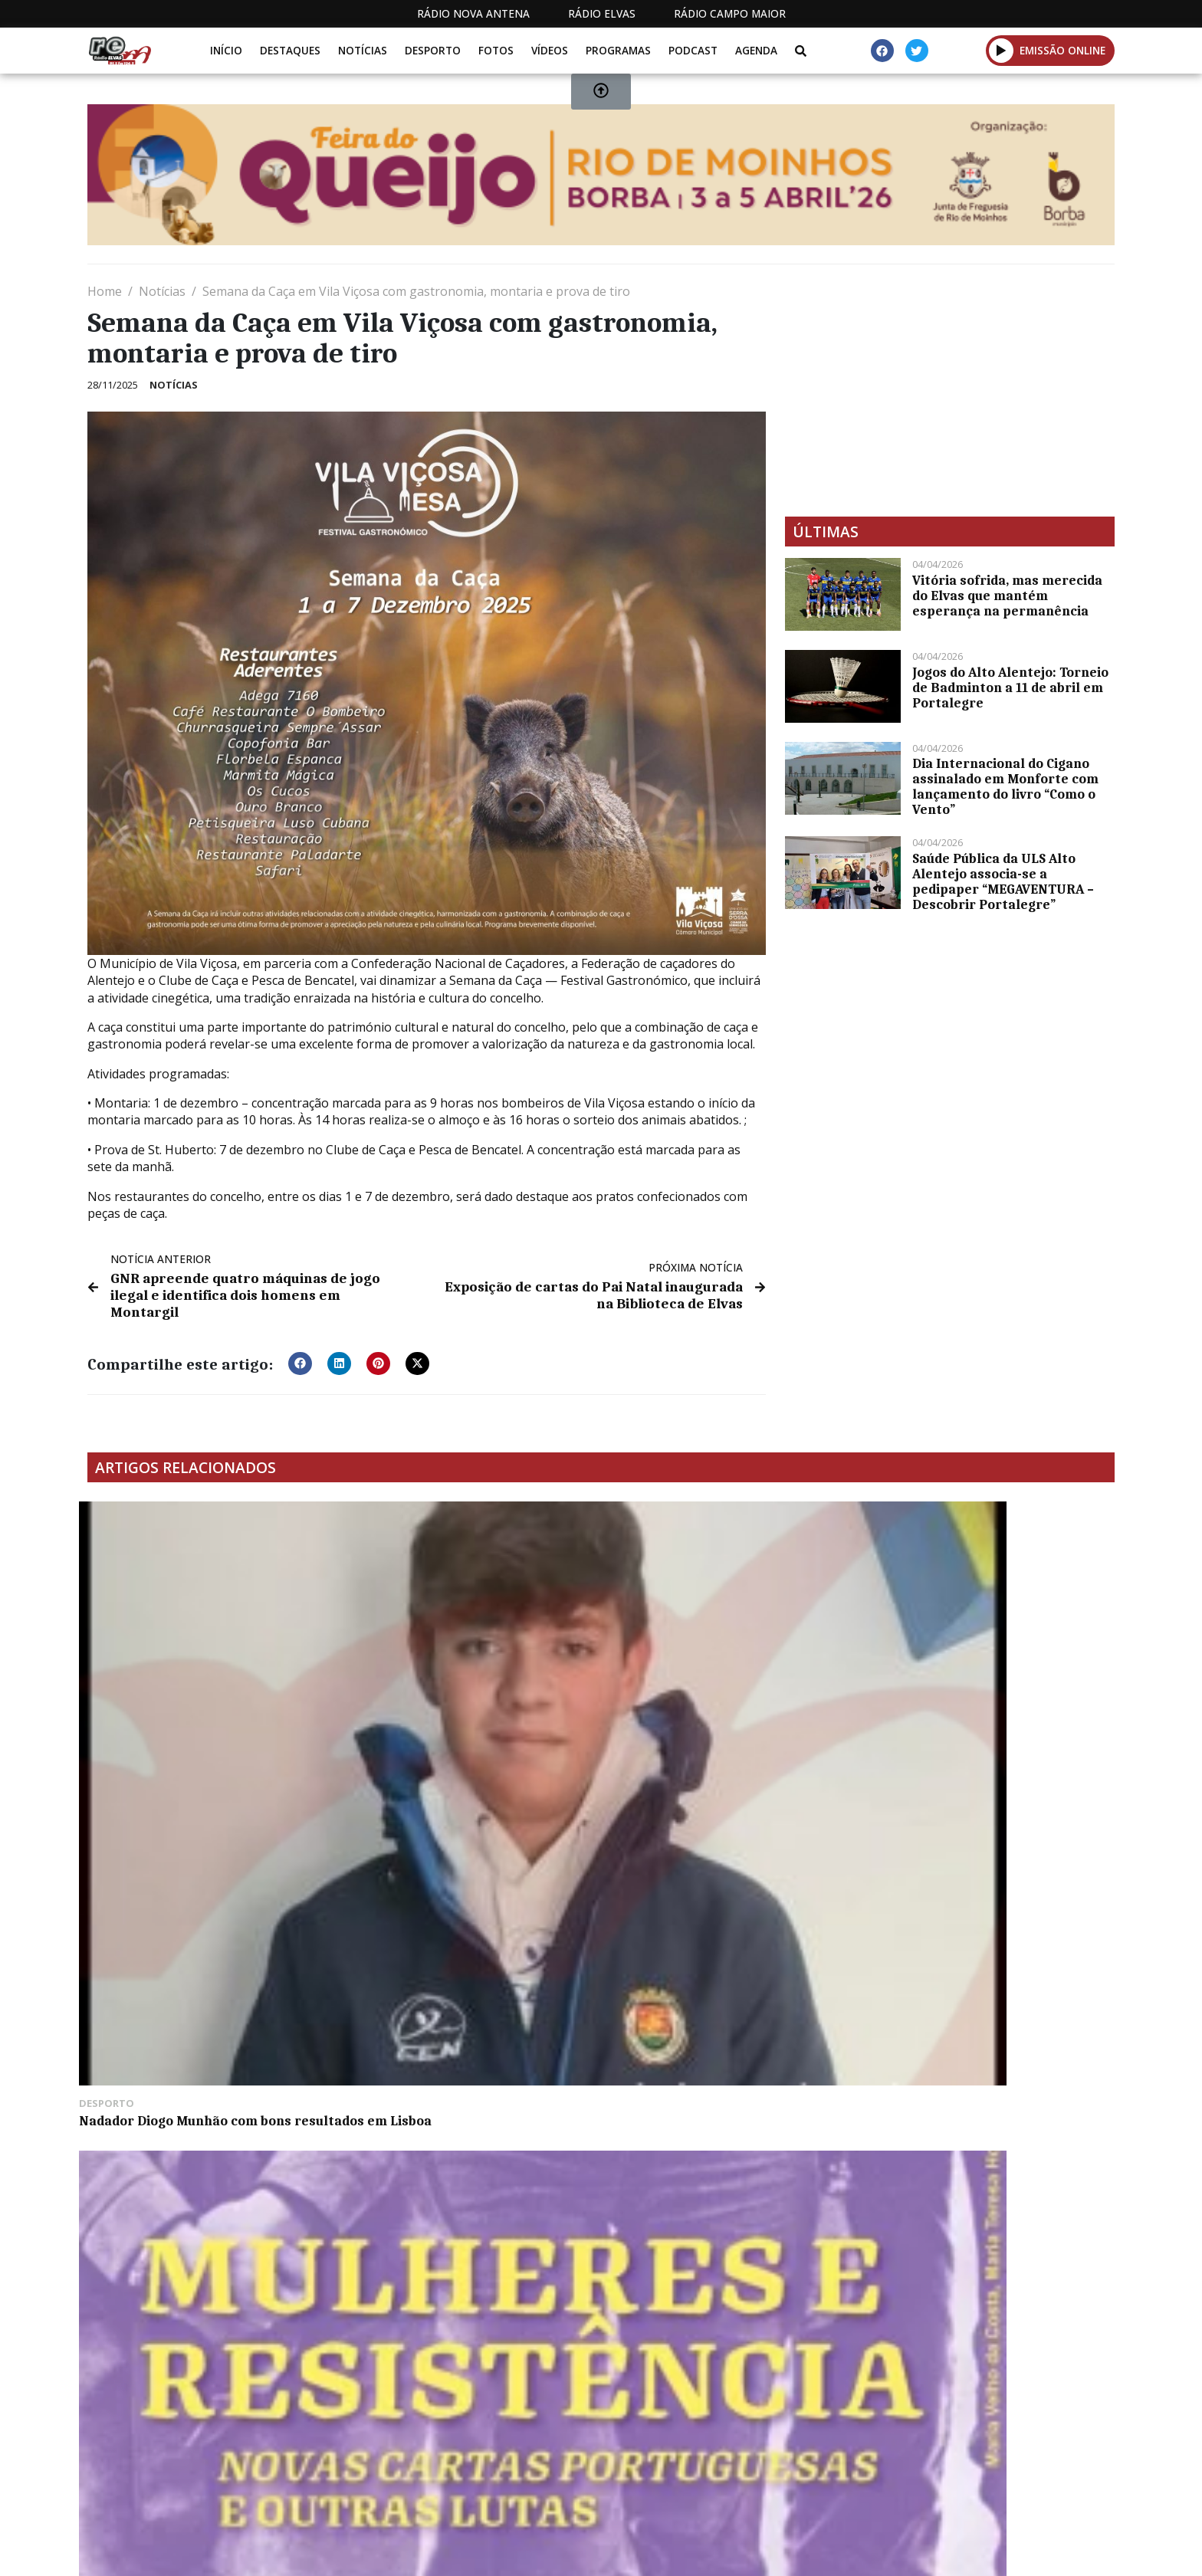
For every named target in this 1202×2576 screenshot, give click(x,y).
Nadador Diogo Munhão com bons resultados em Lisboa (193, 1676)
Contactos (829, 2474)
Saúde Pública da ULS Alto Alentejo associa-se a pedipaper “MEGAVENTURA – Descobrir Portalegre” (1003, 881)
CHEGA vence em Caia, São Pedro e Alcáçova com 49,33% (719, 1523)
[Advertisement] (950, 390)
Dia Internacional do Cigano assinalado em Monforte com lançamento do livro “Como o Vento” (1005, 786)
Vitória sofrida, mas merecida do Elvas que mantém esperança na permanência (1007, 596)
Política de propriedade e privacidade (1003, 2474)
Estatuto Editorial (595, 2474)
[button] (300, 1342)
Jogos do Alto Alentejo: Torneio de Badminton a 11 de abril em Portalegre (1010, 687)
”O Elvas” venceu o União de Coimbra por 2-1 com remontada (203, 1906)
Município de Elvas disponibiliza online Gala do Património (973, 1676)
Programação (724, 2474)
